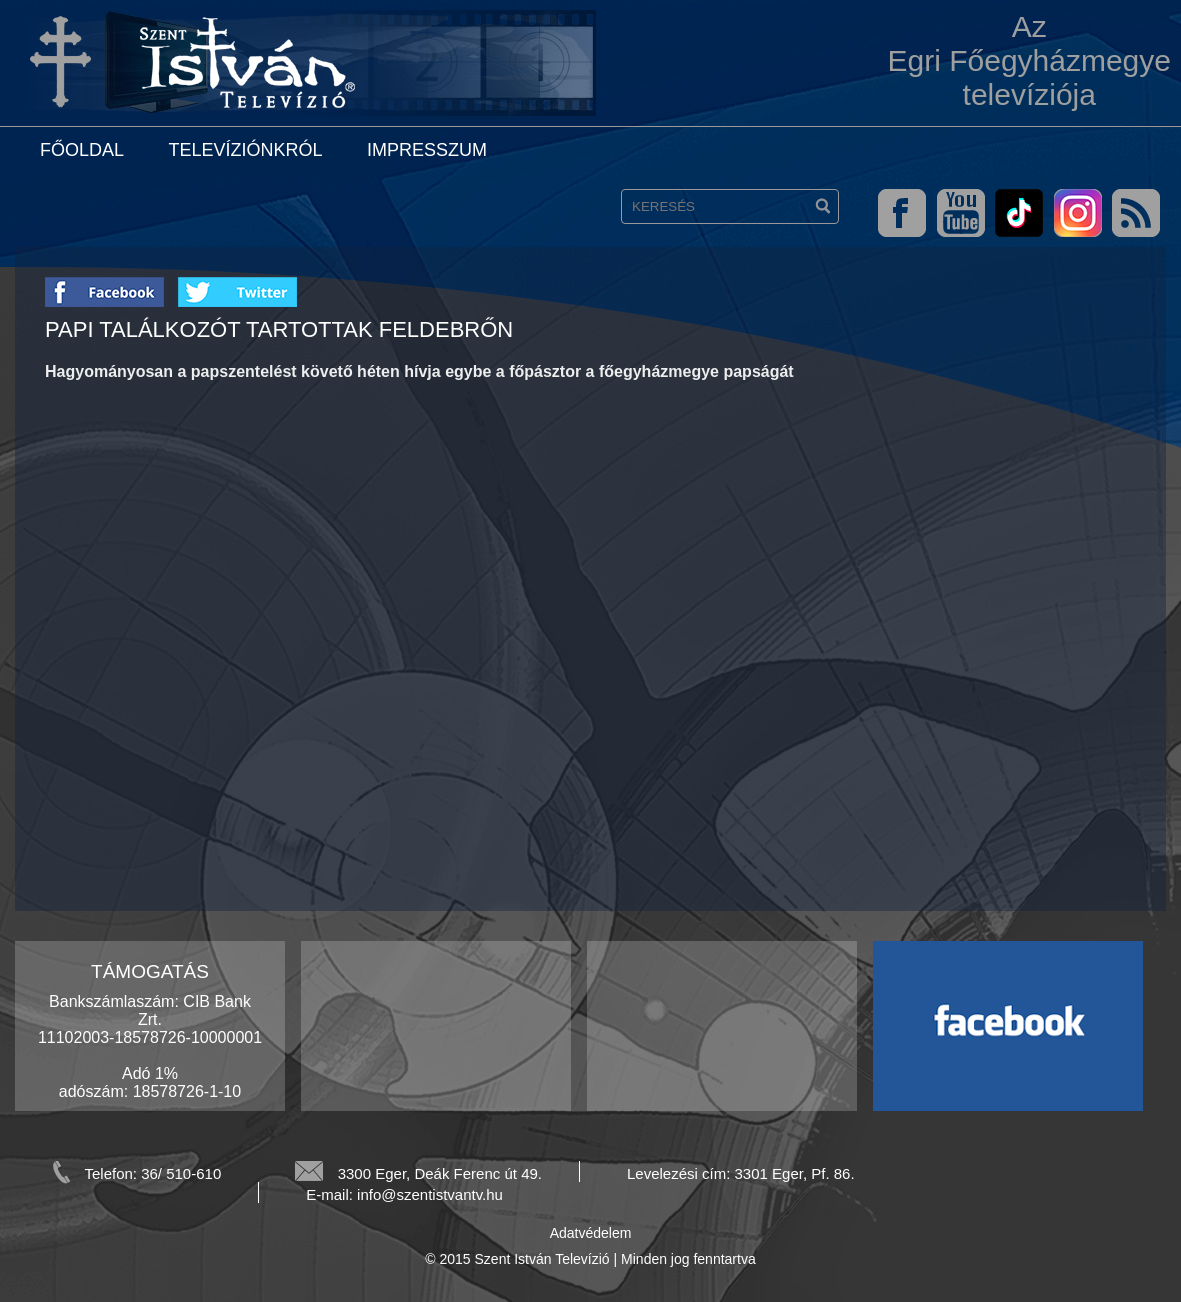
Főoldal (82, 150)
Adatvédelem (591, 1233)
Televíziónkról (245, 150)
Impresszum (427, 150)
